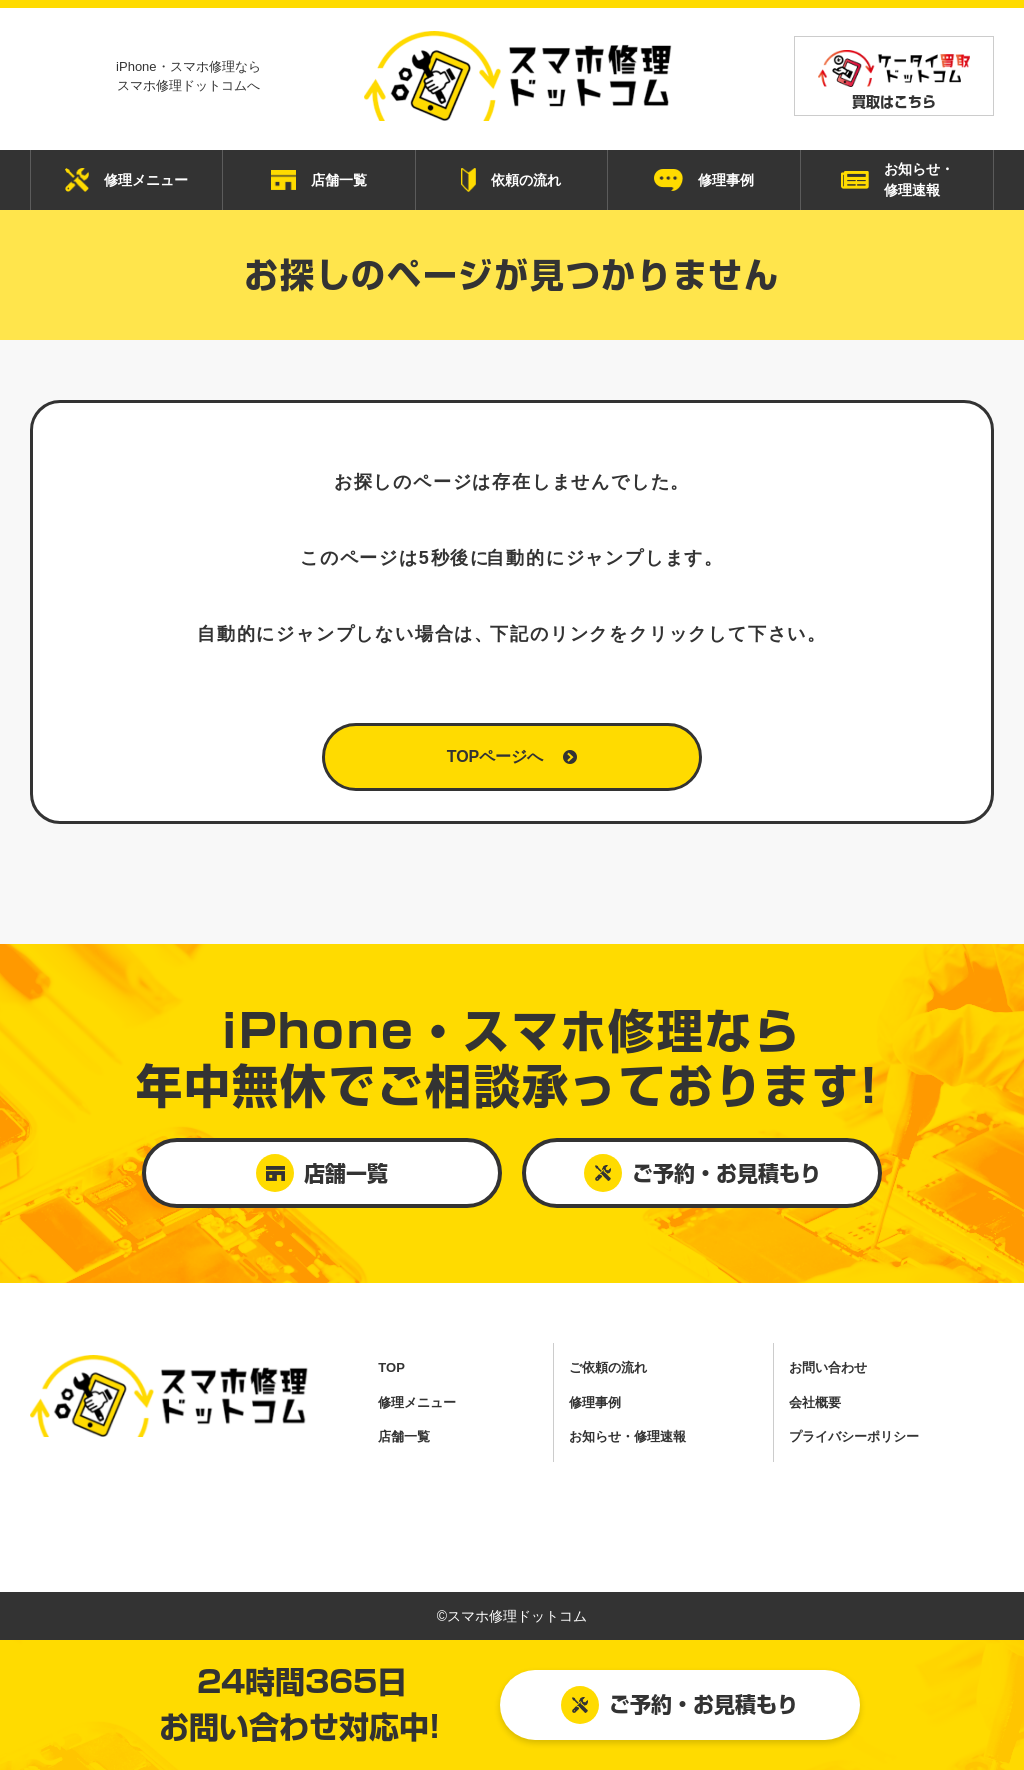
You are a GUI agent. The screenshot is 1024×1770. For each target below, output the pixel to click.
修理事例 (704, 180)
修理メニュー (126, 180)
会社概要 (815, 1402)
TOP (391, 1367)
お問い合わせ (828, 1367)
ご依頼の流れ (608, 1367)
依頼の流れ (511, 180)
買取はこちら (894, 79)
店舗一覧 (319, 180)
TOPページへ (512, 756)
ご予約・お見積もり (679, 1705)
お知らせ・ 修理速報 (897, 179)
